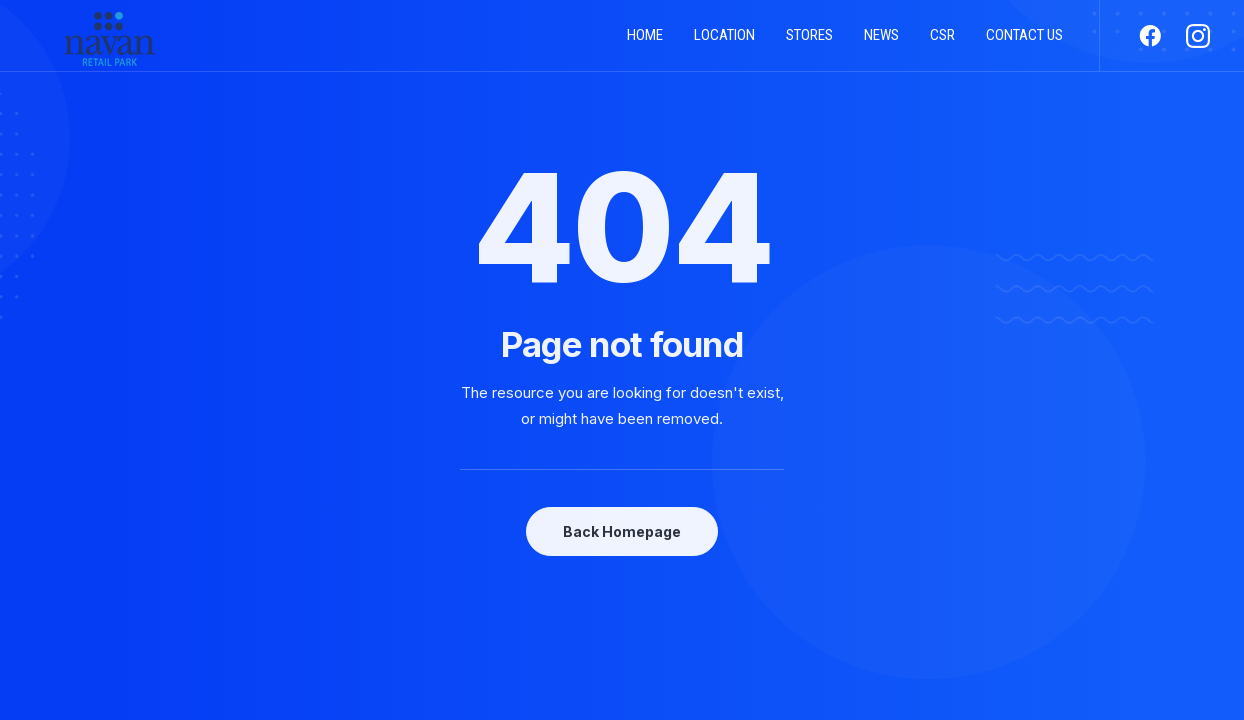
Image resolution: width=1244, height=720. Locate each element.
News (881, 43)
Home (645, 43)
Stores (809, 43)
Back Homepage (622, 531)
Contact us (1024, 43)
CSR (942, 43)
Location (724, 43)
